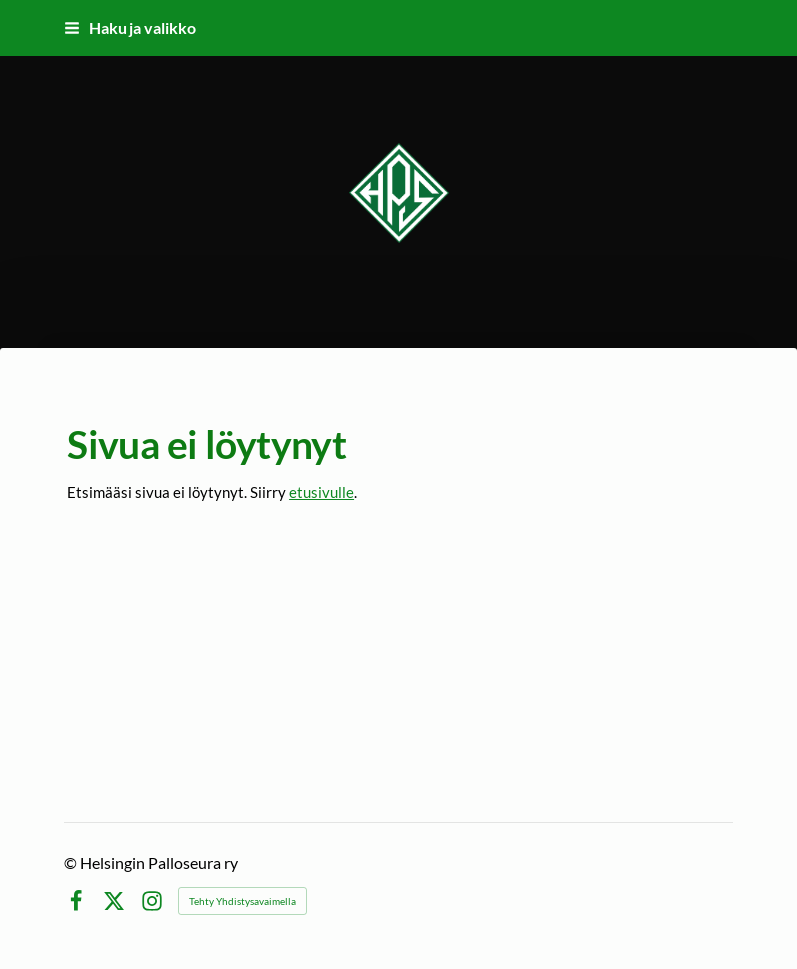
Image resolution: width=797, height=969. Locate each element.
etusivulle (321, 492)
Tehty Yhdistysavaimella (242, 901)
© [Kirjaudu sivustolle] (72, 862)
